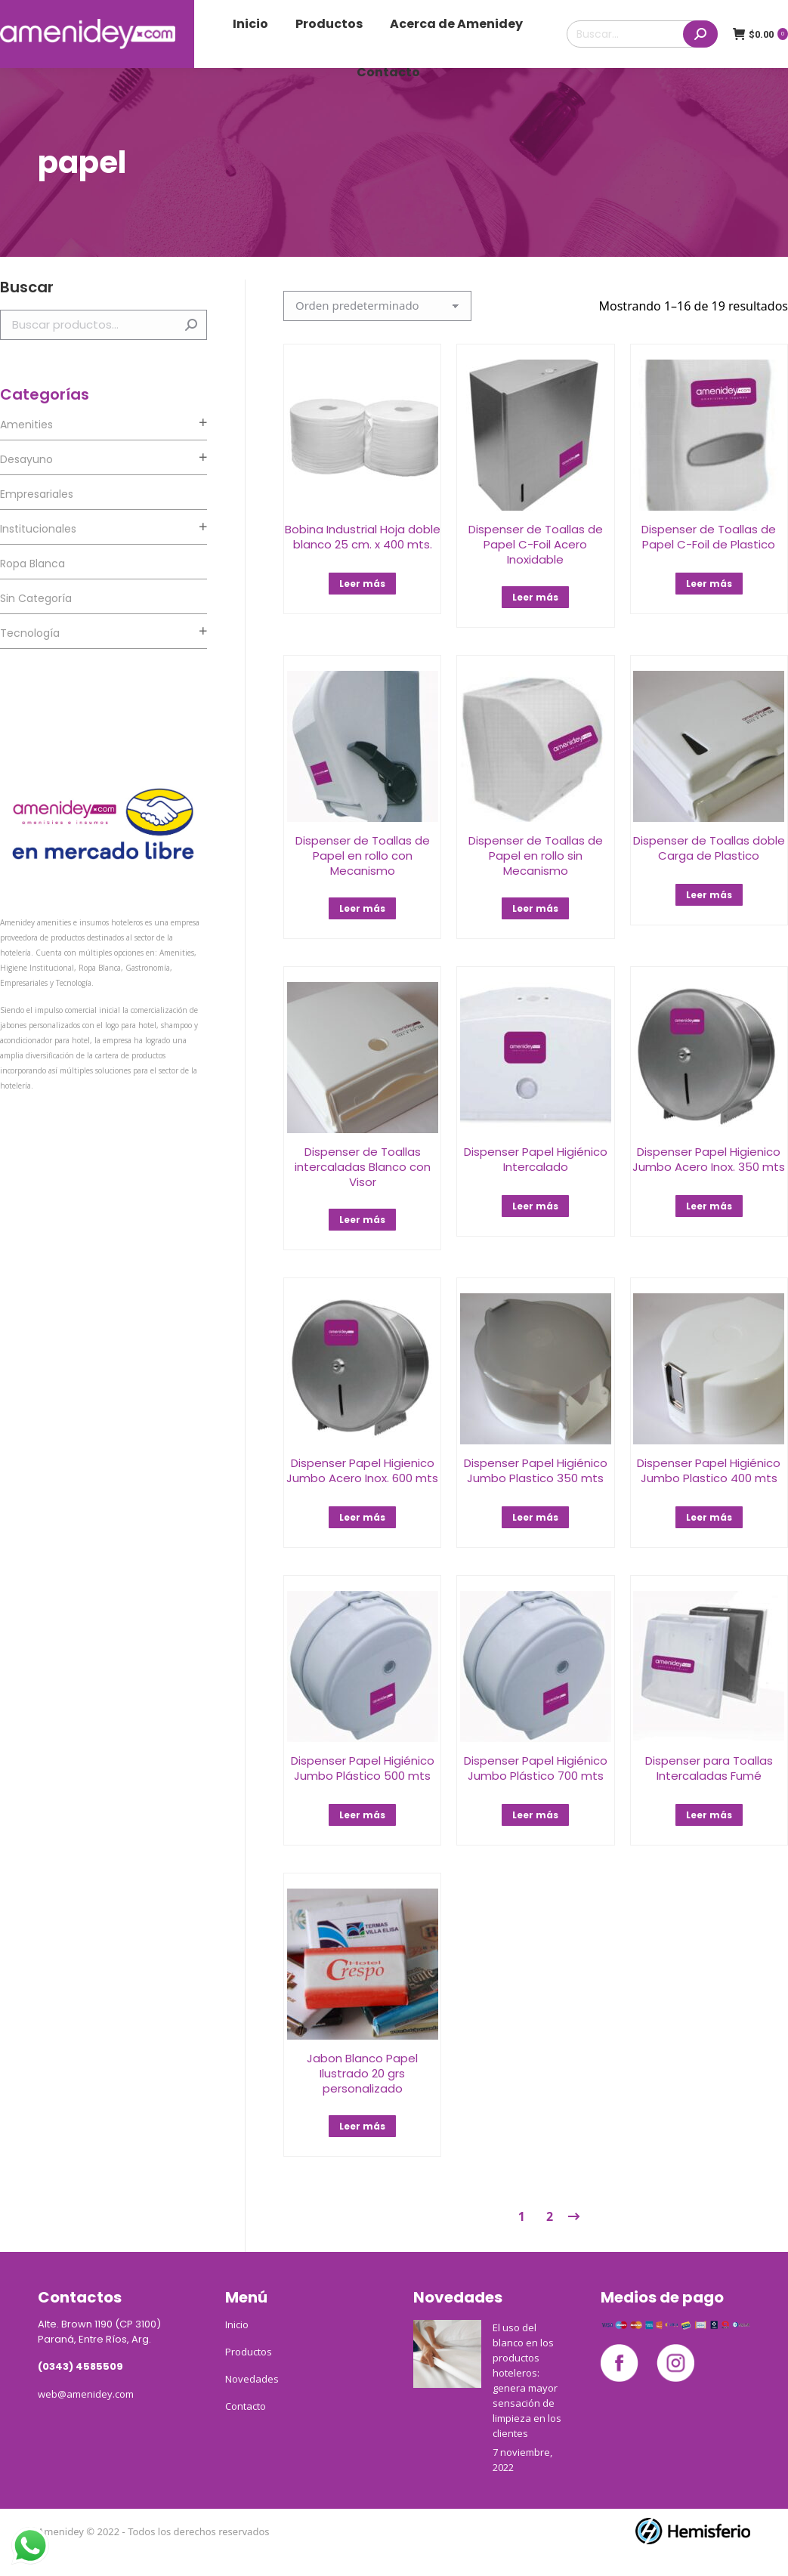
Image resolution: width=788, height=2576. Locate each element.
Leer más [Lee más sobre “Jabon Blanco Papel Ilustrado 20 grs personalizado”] (362, 2126)
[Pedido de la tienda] (377, 306)
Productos (248, 2351)
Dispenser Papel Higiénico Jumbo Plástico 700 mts (535, 1768)
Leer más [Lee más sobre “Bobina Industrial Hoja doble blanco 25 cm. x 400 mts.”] (362, 583)
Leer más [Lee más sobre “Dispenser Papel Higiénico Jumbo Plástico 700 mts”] (535, 1814)
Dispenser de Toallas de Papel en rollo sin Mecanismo (535, 855)
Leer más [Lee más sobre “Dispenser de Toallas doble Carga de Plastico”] (709, 894)
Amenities (26, 424)
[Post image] (447, 2354)
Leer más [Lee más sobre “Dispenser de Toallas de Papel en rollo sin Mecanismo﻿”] (535, 908)
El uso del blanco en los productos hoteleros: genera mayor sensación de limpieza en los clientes (527, 2380)
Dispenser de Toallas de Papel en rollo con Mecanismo (362, 855)
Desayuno (26, 459)
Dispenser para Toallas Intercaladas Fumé (709, 1768)
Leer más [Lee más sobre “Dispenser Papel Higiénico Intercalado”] (535, 1206)
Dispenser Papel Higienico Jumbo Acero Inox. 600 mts (362, 1470)
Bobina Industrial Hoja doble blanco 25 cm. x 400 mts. (362, 536)
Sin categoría (36, 598)
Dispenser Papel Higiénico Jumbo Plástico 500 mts (362, 1768)
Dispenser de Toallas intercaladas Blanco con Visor (363, 1167)
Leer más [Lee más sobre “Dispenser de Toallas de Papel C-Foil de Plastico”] (709, 583)
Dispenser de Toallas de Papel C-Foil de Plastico (708, 536)
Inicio (237, 2324)
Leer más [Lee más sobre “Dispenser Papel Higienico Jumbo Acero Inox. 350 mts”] (709, 1206)
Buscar (191, 325)
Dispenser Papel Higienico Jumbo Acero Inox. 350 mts (708, 1159)
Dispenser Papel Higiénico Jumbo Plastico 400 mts (708, 1470)
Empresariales (36, 494)
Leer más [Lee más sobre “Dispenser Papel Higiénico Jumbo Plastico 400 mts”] (709, 1517)
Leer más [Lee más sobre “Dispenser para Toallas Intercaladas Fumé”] (709, 1814)
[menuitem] (250, 24)
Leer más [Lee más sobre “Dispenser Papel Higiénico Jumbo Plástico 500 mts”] (362, 1814)
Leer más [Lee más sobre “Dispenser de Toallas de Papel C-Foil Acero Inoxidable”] (535, 597)
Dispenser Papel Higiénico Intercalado (535, 1159)
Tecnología (30, 633)
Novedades (252, 2379)
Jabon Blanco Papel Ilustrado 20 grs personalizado (362, 2073)
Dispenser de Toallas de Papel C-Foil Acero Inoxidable (535, 544)
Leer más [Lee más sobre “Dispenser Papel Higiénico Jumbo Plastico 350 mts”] (535, 1517)
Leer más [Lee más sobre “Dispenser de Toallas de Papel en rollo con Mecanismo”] (362, 908)
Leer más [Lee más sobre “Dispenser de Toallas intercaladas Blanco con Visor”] (362, 1219)
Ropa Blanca (32, 563)
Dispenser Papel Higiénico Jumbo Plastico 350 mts (535, 1470)
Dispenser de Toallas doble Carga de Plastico (709, 847)
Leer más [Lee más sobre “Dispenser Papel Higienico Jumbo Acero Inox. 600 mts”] (362, 1517)
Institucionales (38, 528)
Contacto (245, 2406)
